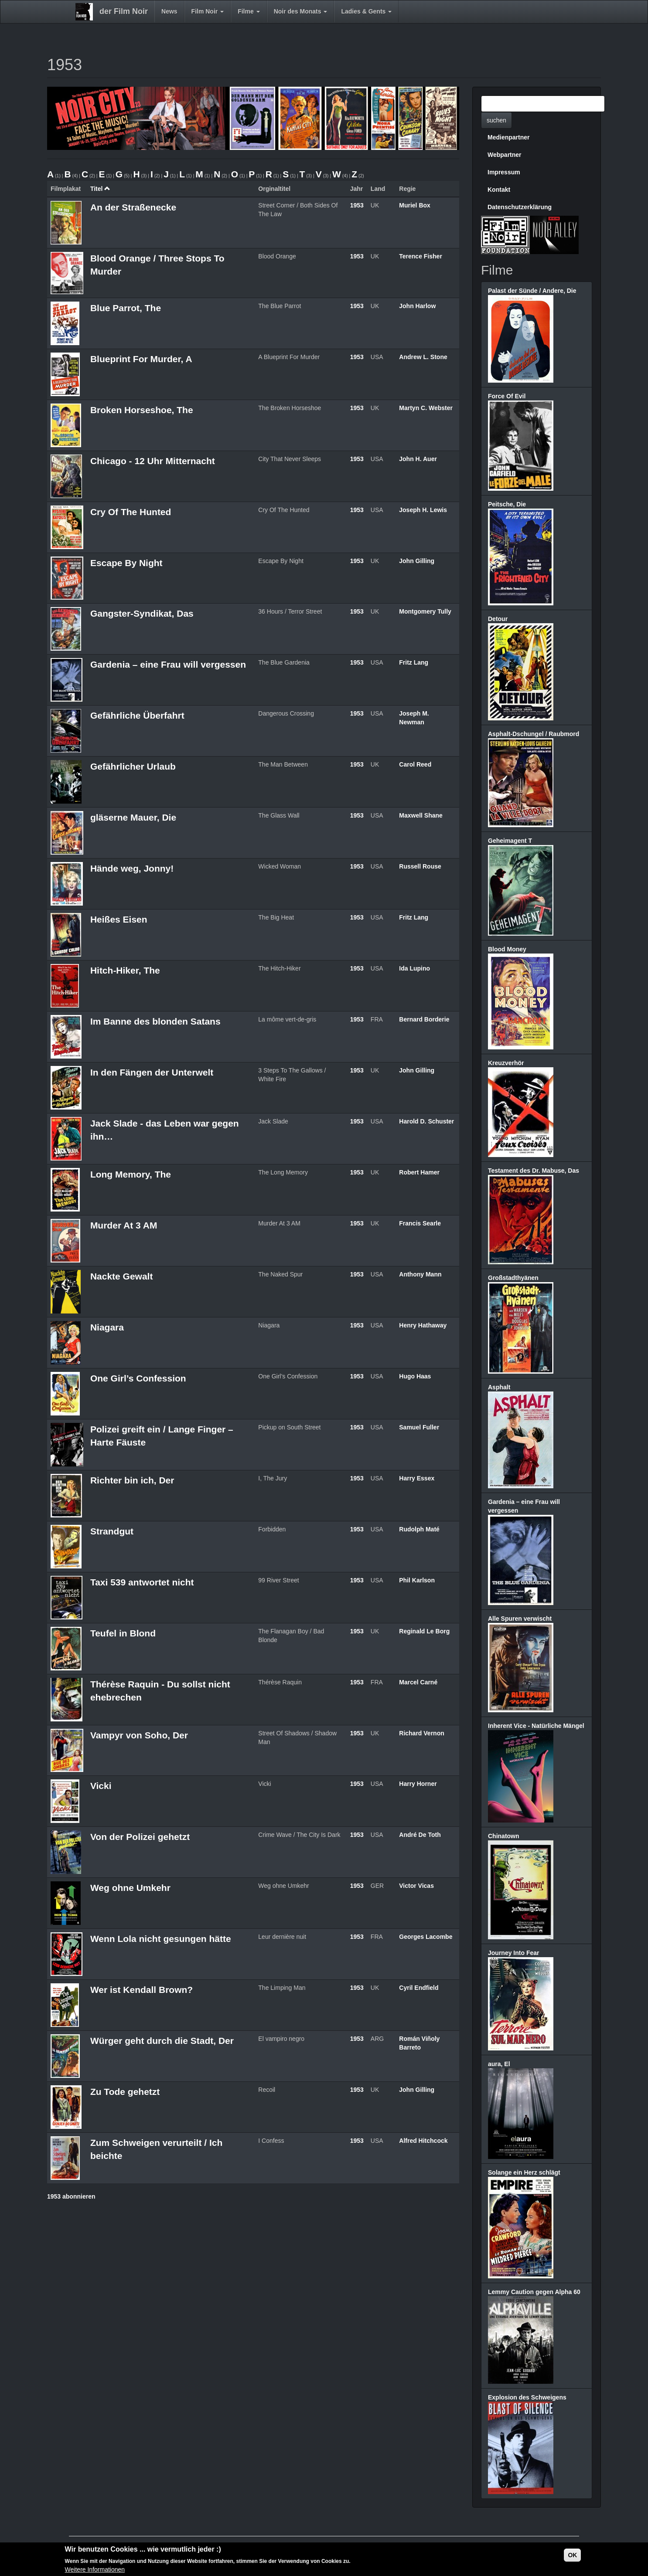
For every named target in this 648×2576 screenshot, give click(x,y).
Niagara (107, 1327)
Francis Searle (420, 1223)
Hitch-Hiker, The (125, 970)
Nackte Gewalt (121, 1276)
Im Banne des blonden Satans (155, 1021)
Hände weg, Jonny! (132, 868)
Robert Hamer (419, 1172)
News (169, 11)
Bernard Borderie (424, 1019)
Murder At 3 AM (123, 1225)
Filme (248, 11)
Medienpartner (508, 137)
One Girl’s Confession (138, 1378)
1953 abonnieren (71, 2196)
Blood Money (507, 949)
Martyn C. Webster (426, 407)
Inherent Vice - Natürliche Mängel (536, 1725)
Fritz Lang (413, 662)
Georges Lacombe (425, 1936)
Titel (100, 188)
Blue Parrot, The (125, 308)
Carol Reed (415, 764)
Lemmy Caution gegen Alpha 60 (534, 2291)
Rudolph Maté (419, 1529)
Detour (498, 618)
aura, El (499, 2063)
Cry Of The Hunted (130, 512)
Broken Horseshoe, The (141, 410)
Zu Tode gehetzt (125, 2092)
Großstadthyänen (513, 1277)
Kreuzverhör (506, 1062)
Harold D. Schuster (426, 1121)
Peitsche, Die (507, 504)
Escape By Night (126, 563)
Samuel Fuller (419, 1427)
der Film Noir (123, 11)
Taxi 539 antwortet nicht (142, 1582)
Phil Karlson (417, 1580)
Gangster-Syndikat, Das (142, 613)
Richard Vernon (421, 1733)
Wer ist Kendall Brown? (141, 1990)
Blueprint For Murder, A (141, 359)
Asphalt (499, 1387)
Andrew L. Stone (423, 356)
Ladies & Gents (366, 11)
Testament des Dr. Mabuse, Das (533, 1170)
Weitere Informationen (95, 2569)
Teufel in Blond (123, 1633)
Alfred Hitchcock (423, 2140)
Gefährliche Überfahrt (137, 715)
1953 (357, 205)
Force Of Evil (506, 396)
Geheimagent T (510, 840)
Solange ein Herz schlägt (524, 2172)
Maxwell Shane (421, 815)
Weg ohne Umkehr (130, 1888)
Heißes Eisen (118, 919)
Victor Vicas (416, 1885)
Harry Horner (418, 1783)
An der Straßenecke (133, 207)
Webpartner (505, 154)
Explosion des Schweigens (527, 2397)
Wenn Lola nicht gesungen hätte (160, 1939)
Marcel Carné (418, 1682)
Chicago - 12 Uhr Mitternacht (152, 461)
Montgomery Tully (425, 611)
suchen (496, 120)
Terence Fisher (420, 256)
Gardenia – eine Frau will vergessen (168, 664)
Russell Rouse (420, 866)
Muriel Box (414, 205)
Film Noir (207, 11)
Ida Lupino (414, 968)
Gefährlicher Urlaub (133, 766)
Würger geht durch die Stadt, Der (162, 2041)
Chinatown (503, 1836)
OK (572, 2555)
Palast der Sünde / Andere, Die (532, 290)
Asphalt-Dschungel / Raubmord (533, 733)
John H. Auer (418, 458)
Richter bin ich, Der (132, 1480)
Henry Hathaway (423, 1325)
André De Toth (419, 1834)
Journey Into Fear (513, 1952)
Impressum (504, 172)
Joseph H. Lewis (423, 509)
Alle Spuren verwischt (520, 1618)
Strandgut (111, 1531)
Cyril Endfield (418, 1987)
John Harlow (417, 305)
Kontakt (499, 189)
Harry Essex (416, 1478)
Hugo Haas (415, 1376)
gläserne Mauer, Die (133, 817)
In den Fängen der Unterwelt (151, 1072)
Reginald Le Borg (424, 1631)
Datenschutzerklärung (520, 207)
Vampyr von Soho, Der (139, 1735)
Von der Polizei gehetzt (140, 1837)
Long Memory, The (130, 1174)
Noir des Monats (300, 11)
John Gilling (416, 560)
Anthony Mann (420, 1274)
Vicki (101, 1786)
